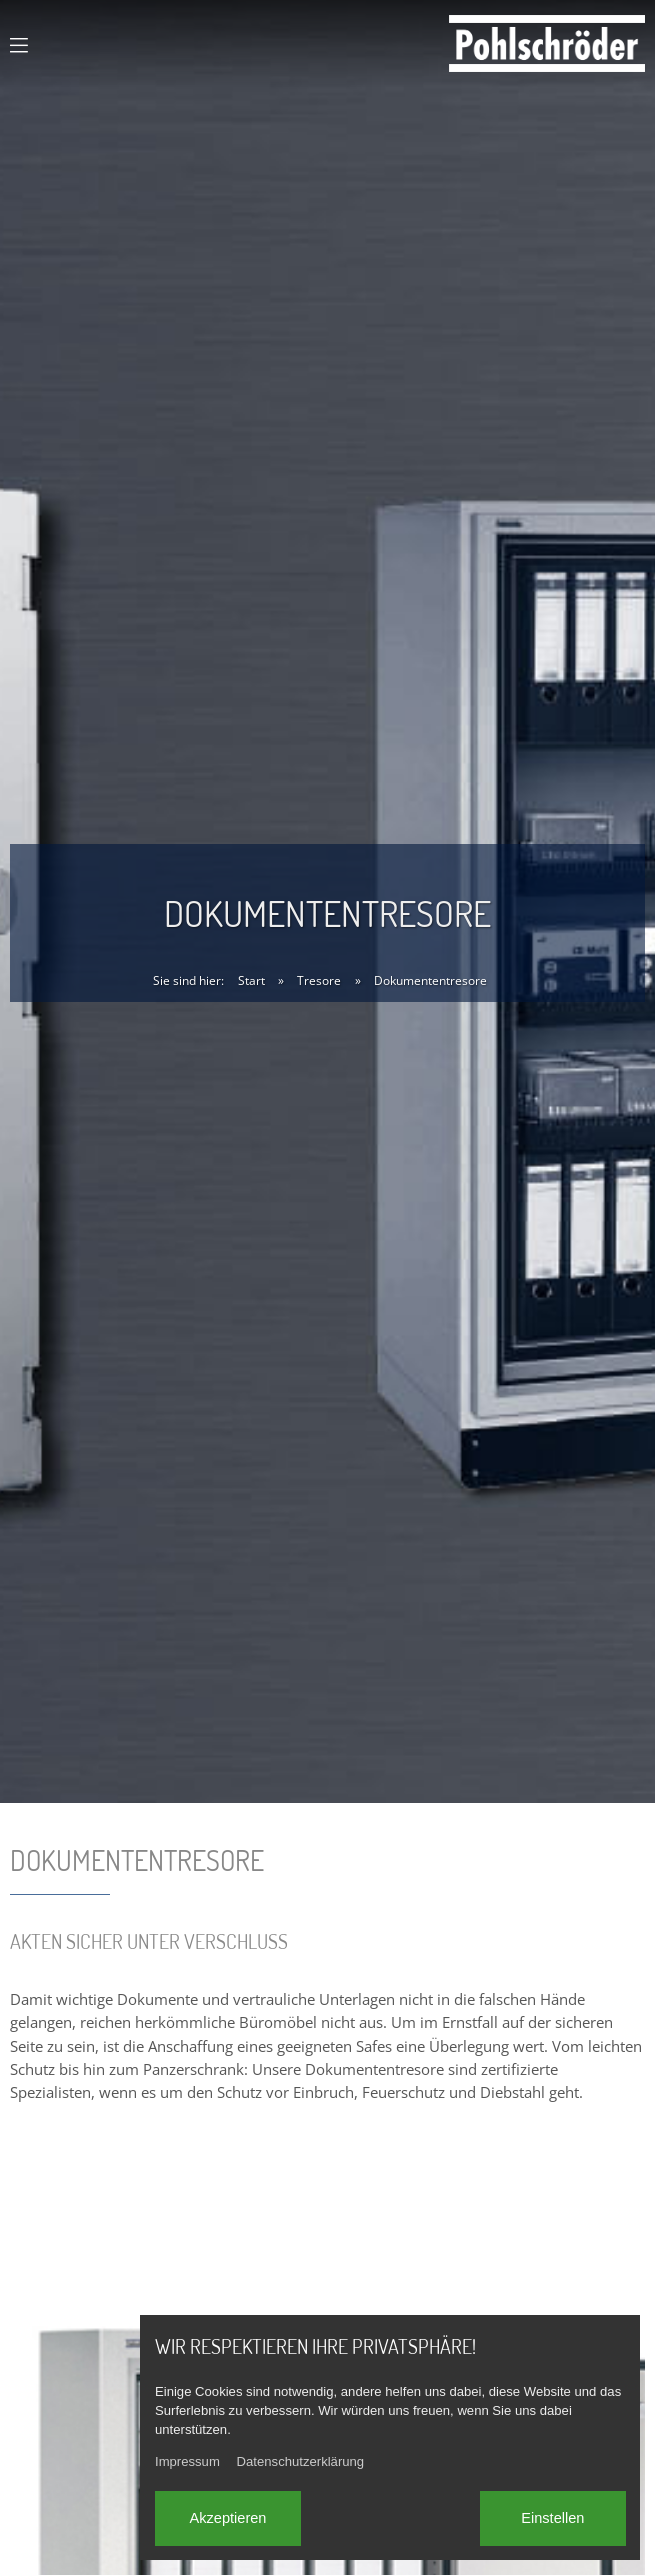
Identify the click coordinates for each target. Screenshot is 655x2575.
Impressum (187, 2461)
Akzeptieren (227, 2518)
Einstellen (552, 2518)
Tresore (319, 980)
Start (251, 980)
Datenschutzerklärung (301, 2461)
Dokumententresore (430, 980)
